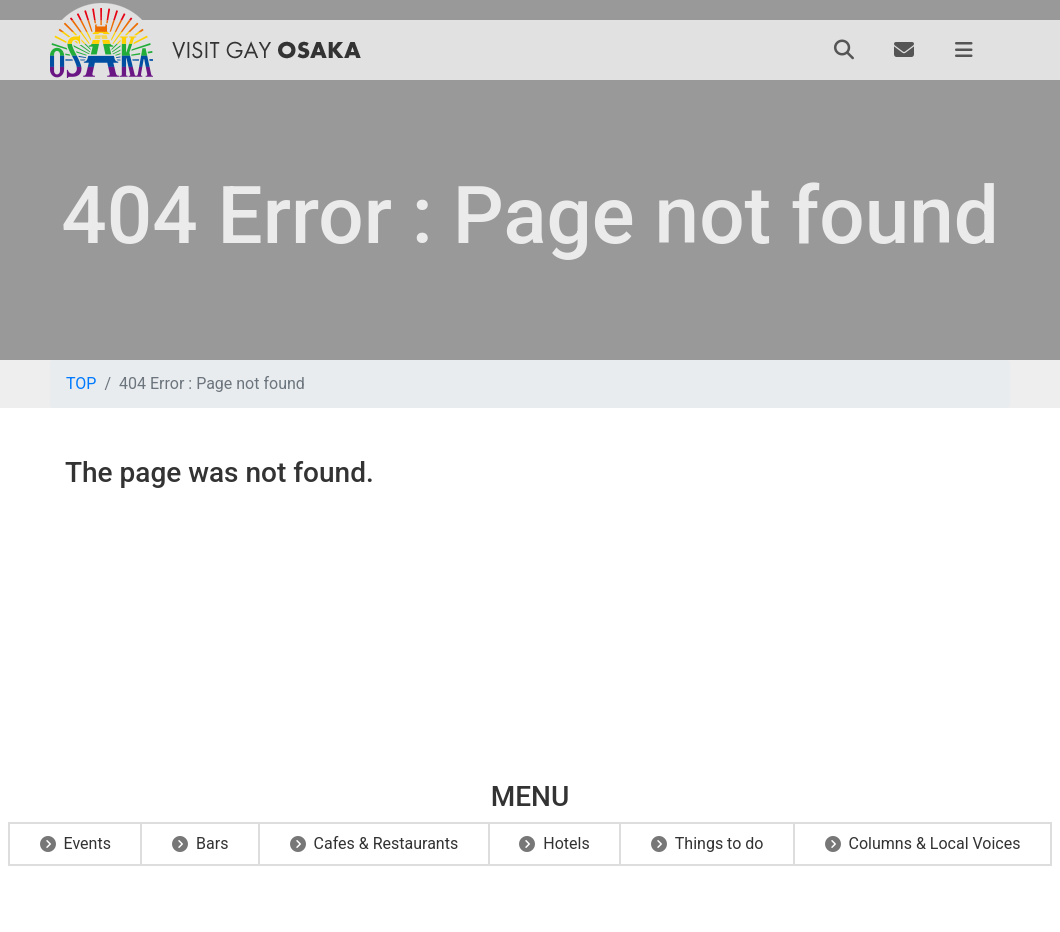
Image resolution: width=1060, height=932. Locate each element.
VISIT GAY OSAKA (266, 50)
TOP (81, 383)
